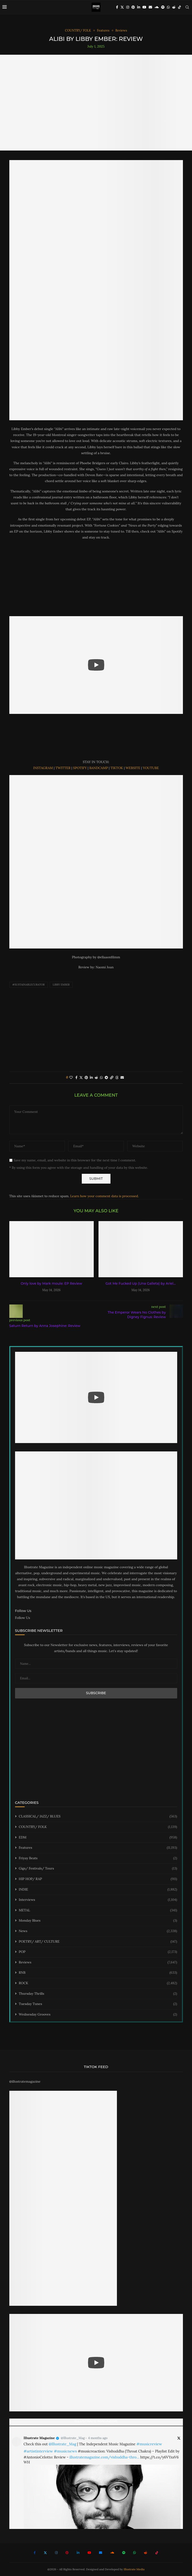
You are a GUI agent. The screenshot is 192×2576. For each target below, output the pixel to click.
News (98, 1931)
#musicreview (149, 2443)
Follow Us (22, 1618)
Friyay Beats (98, 1858)
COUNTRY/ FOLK (98, 1827)
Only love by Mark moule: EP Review (51, 1283)
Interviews (98, 1899)
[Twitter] (122, 7)
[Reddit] (174, 7)
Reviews (98, 1962)
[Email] (150, 7)
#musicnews (65, 2451)
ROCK (98, 1983)
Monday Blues (98, 1920)
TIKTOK (117, 768)
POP (98, 1952)
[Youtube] (144, 7)
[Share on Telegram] (106, 1077)
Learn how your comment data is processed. (104, 1196)
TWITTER (63, 768)
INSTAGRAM (43, 768)
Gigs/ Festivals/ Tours (98, 1868)
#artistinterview (38, 2451)
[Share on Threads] (117, 1077)
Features (98, 1847)
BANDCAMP (99, 768)
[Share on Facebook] (76, 1077)
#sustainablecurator (28, 984)
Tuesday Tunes (98, 2004)
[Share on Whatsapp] (101, 1077)
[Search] (187, 7)
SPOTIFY (80, 768)
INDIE (98, 1889)
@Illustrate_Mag (73, 2438)
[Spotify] (163, 7)
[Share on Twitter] (81, 1077)
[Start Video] (96, 665)
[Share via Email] (122, 1077)
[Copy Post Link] (111, 1077)
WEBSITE (133, 768)
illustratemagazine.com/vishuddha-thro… (104, 2457)
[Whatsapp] (168, 7)
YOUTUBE (151, 768)
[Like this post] (71, 1077)
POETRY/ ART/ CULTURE (98, 1941)
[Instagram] (127, 7)
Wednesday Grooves (98, 2014)
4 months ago (97, 2438)
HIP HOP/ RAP (98, 1879)
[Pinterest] (133, 7)
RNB (98, 1972)
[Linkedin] (138, 7)
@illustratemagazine (25, 2081)
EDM (98, 1837)
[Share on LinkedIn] (91, 1077)
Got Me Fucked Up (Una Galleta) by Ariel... (140, 1283)
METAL (98, 1910)
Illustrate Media (134, 2569)
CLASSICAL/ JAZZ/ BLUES (98, 1816)
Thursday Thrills (98, 1993)
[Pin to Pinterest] (86, 1077)
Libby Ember (61, 984)
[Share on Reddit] (96, 1077)
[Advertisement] (96, 577)
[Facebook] (117, 7)
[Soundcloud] (156, 7)
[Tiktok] (179, 7)
